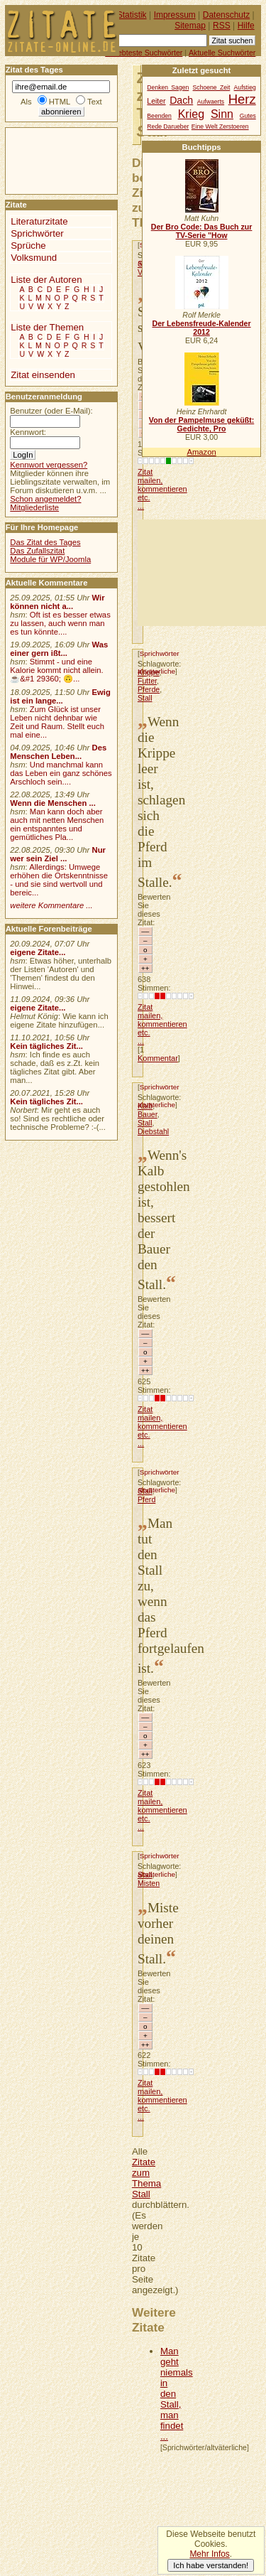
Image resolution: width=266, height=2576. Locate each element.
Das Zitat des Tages (45, 542)
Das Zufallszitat (37, 550)
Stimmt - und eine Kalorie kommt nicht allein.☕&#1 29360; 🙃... (57, 670)
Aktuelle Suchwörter (222, 52)
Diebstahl (153, 1131)
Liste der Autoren (46, 279)
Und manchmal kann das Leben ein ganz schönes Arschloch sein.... (60, 773)
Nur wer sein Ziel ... (58, 854)
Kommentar (158, 1058)
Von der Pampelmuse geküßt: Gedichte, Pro (201, 424)
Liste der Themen (47, 327)
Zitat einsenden (43, 375)
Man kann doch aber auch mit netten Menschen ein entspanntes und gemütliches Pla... (57, 824)
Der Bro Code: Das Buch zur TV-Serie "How (202, 230)
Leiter (156, 101)
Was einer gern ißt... (59, 648)
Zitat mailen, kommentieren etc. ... (162, 489)
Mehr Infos (209, 2554)
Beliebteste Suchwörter (143, 52)
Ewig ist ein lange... (60, 696)
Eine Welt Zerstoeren (220, 126)
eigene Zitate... (37, 952)
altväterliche (156, 1105)
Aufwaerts (210, 101)
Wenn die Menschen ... (53, 803)
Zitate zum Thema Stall (146, 2178)
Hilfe (246, 26)
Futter (147, 681)
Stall (145, 698)
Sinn (222, 113)
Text (94, 101)
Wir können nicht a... (57, 601)
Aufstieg (245, 87)
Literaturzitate (39, 221)
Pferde (149, 689)
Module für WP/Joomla (50, 559)
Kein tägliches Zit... (46, 1046)
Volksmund (34, 257)
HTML (59, 101)
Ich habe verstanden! (210, 2565)
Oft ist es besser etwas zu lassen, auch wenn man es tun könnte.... (60, 623)
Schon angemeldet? (45, 499)
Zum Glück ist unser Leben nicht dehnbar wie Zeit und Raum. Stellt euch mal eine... (57, 722)
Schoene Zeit (212, 87)
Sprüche (28, 245)
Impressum (175, 15)
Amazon (201, 452)
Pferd (146, 1499)
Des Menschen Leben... (58, 751)
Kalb (145, 1105)
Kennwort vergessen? (48, 464)
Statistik (132, 15)
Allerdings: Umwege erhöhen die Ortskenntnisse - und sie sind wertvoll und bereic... (59, 880)
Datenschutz (226, 15)
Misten (149, 1883)
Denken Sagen (168, 87)
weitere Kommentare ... (51, 905)
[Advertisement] (202, 572)
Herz (242, 99)
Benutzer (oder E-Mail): (51, 410)
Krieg (191, 113)
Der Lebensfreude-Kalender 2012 (201, 327)
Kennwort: (28, 432)
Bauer (147, 1114)
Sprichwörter (159, 653)
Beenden (159, 115)
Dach (181, 100)
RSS (222, 26)
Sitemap (190, 26)
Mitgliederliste (34, 507)
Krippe (149, 672)
